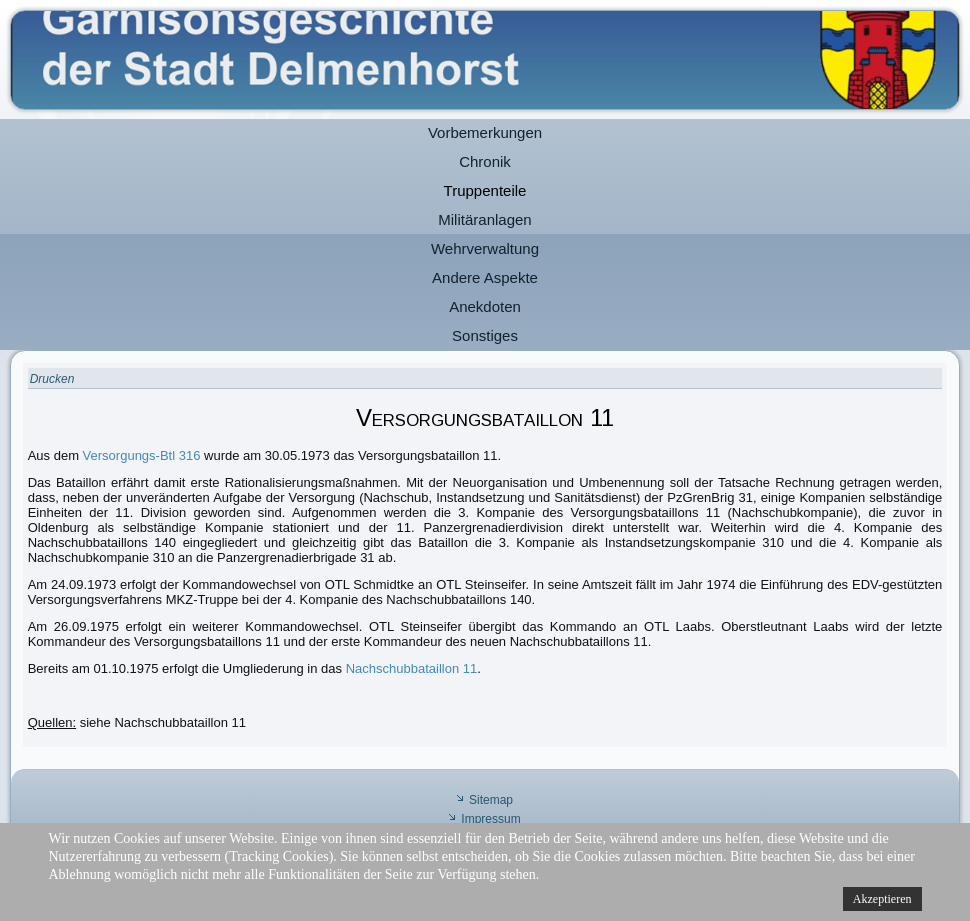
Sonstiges (485, 335)
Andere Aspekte (485, 277)
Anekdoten (485, 306)
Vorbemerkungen (485, 132)
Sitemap (491, 800)
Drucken (52, 379)
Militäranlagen (484, 219)
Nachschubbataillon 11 (412, 668)
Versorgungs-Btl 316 (142, 455)
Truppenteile (485, 190)
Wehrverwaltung (485, 248)
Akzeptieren (882, 899)
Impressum (490, 819)
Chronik (485, 161)
